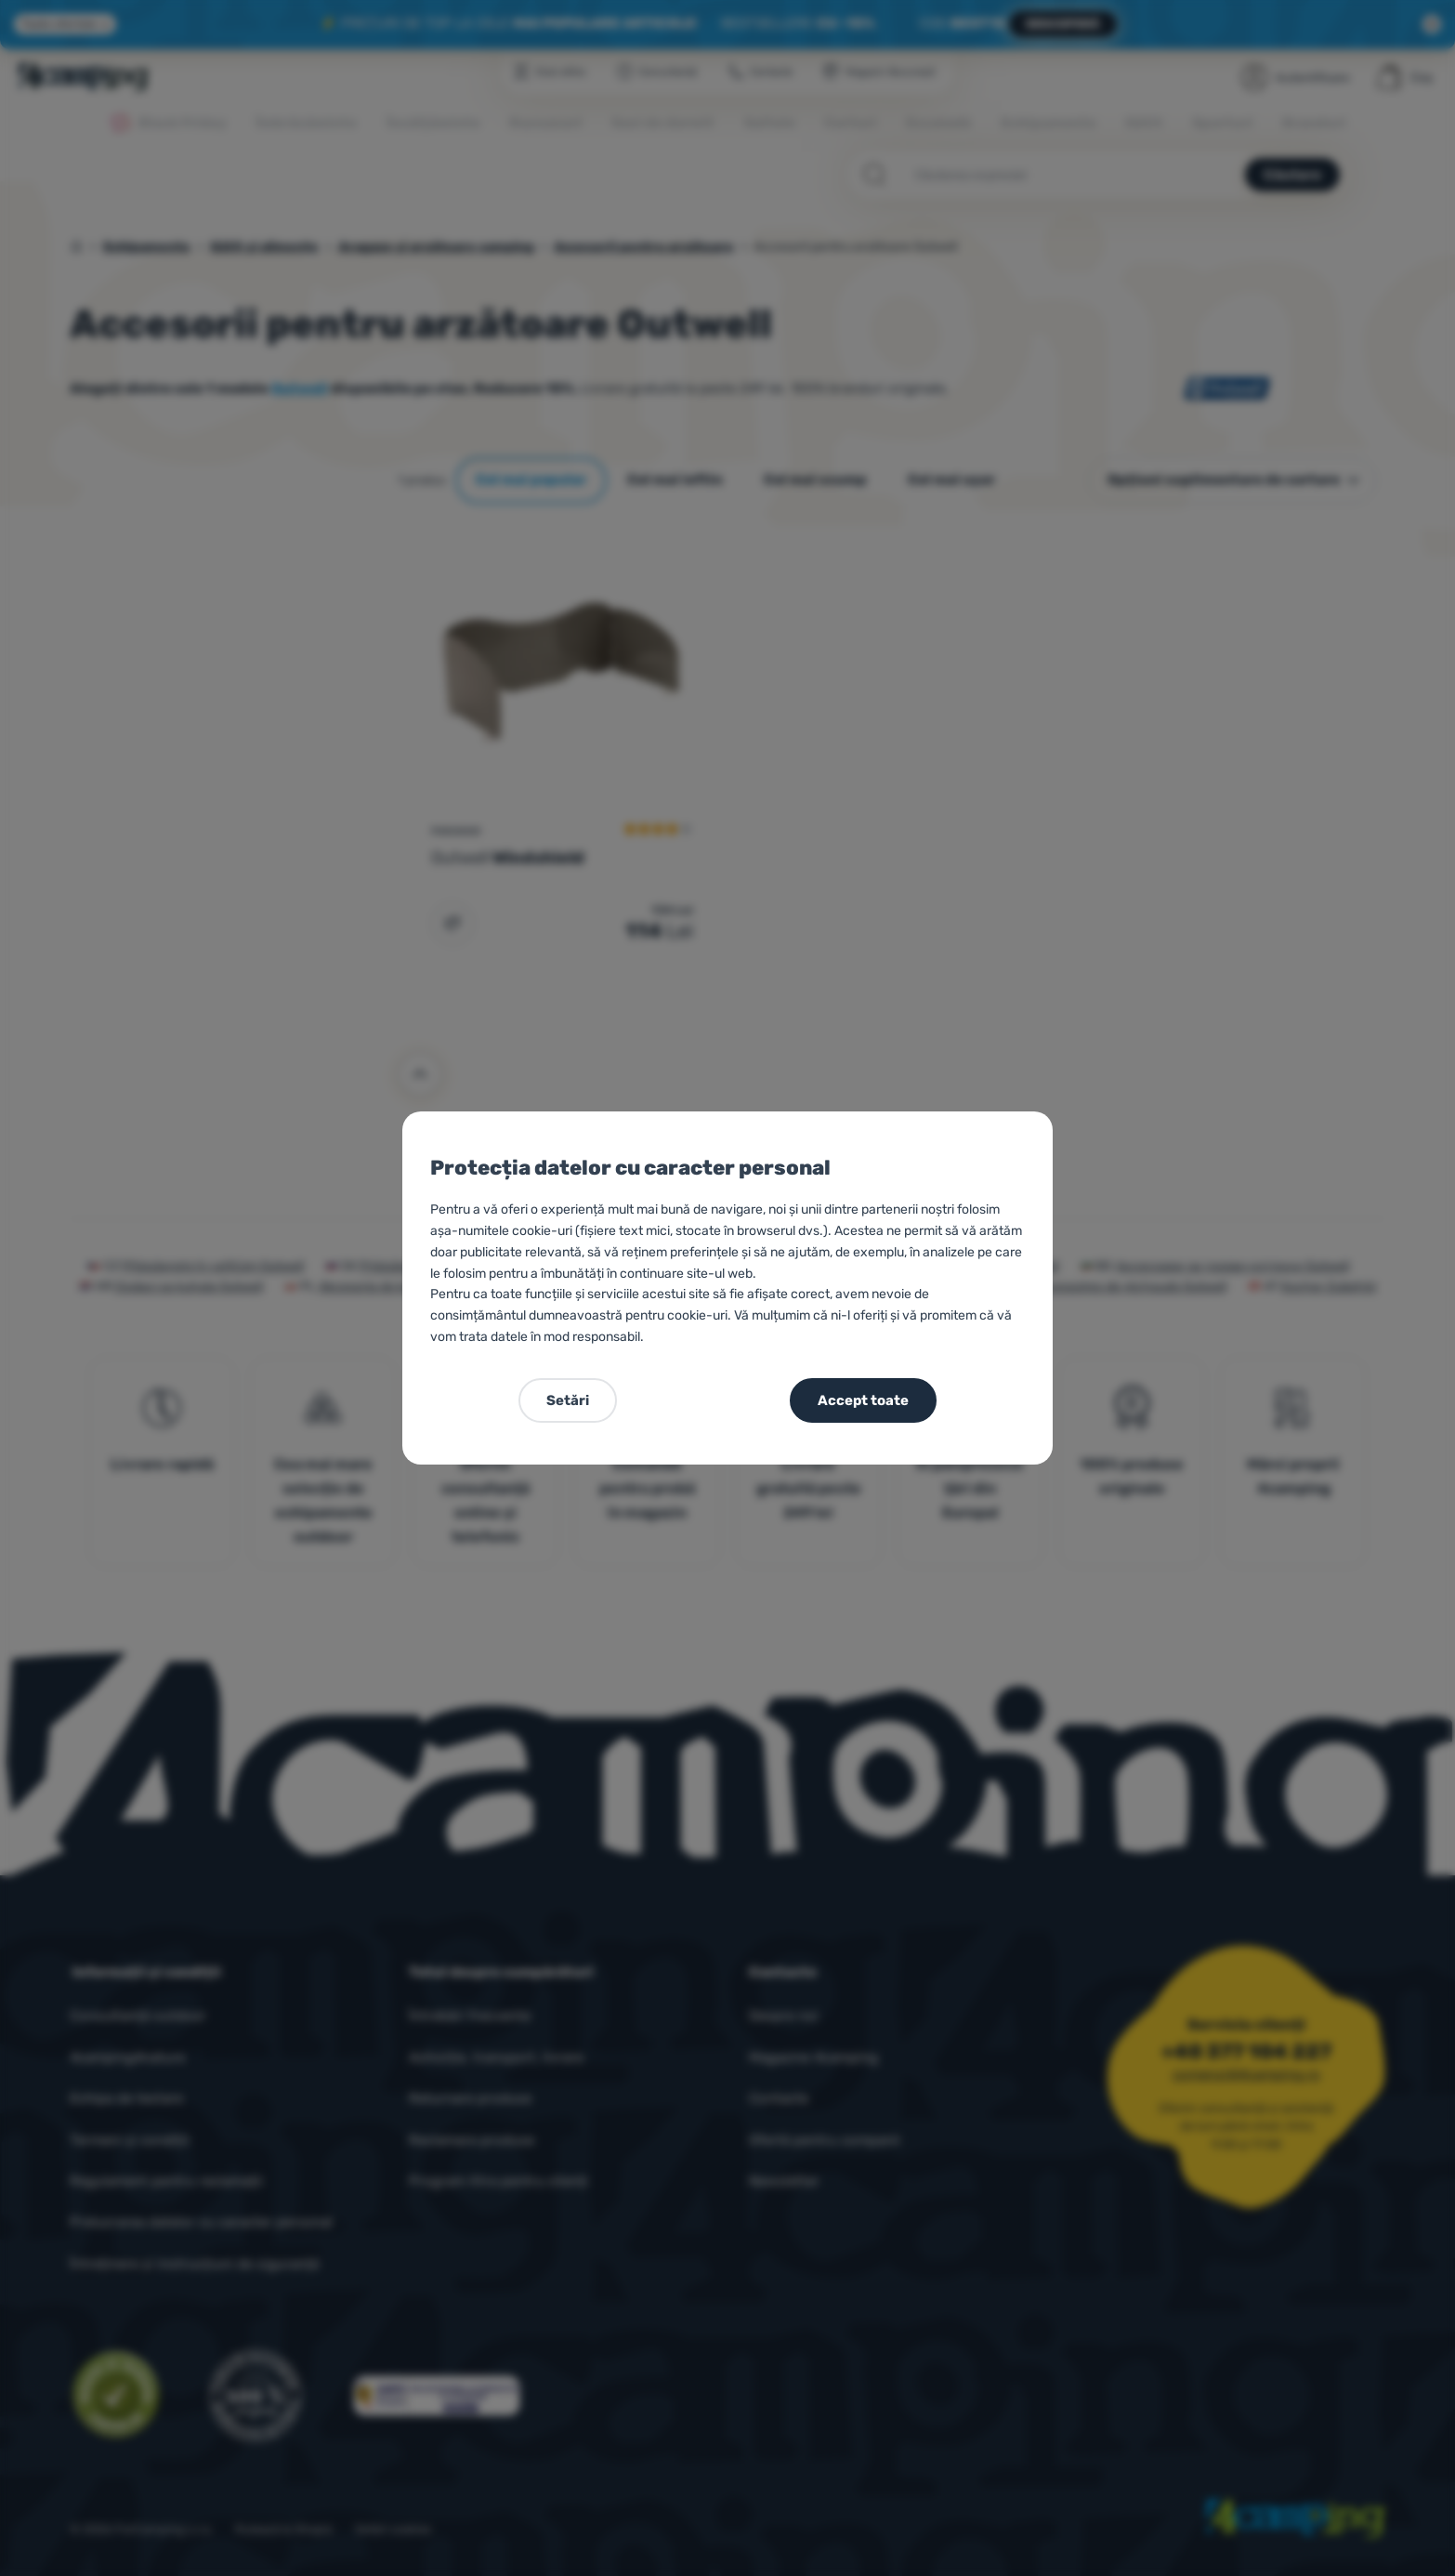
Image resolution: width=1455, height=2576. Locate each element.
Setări (567, 1400)
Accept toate (863, 1400)
